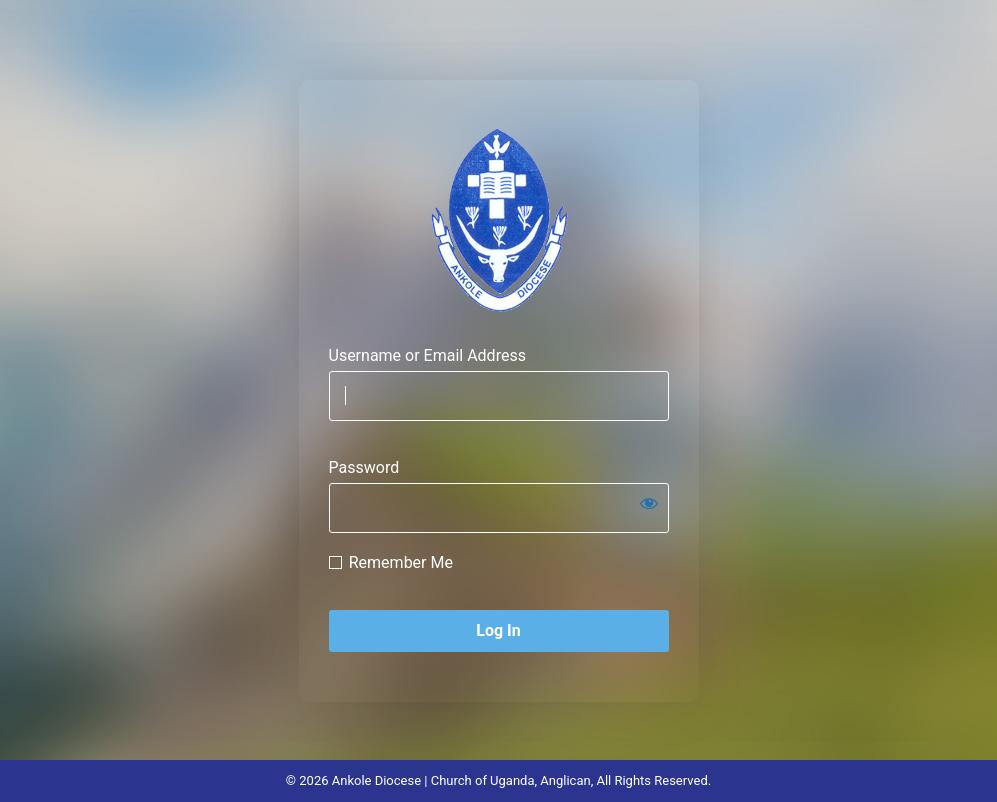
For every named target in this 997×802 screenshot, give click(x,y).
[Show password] (649, 503)
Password (364, 467)
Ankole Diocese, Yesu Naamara (499, 220)
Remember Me (401, 562)
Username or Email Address (427, 355)
